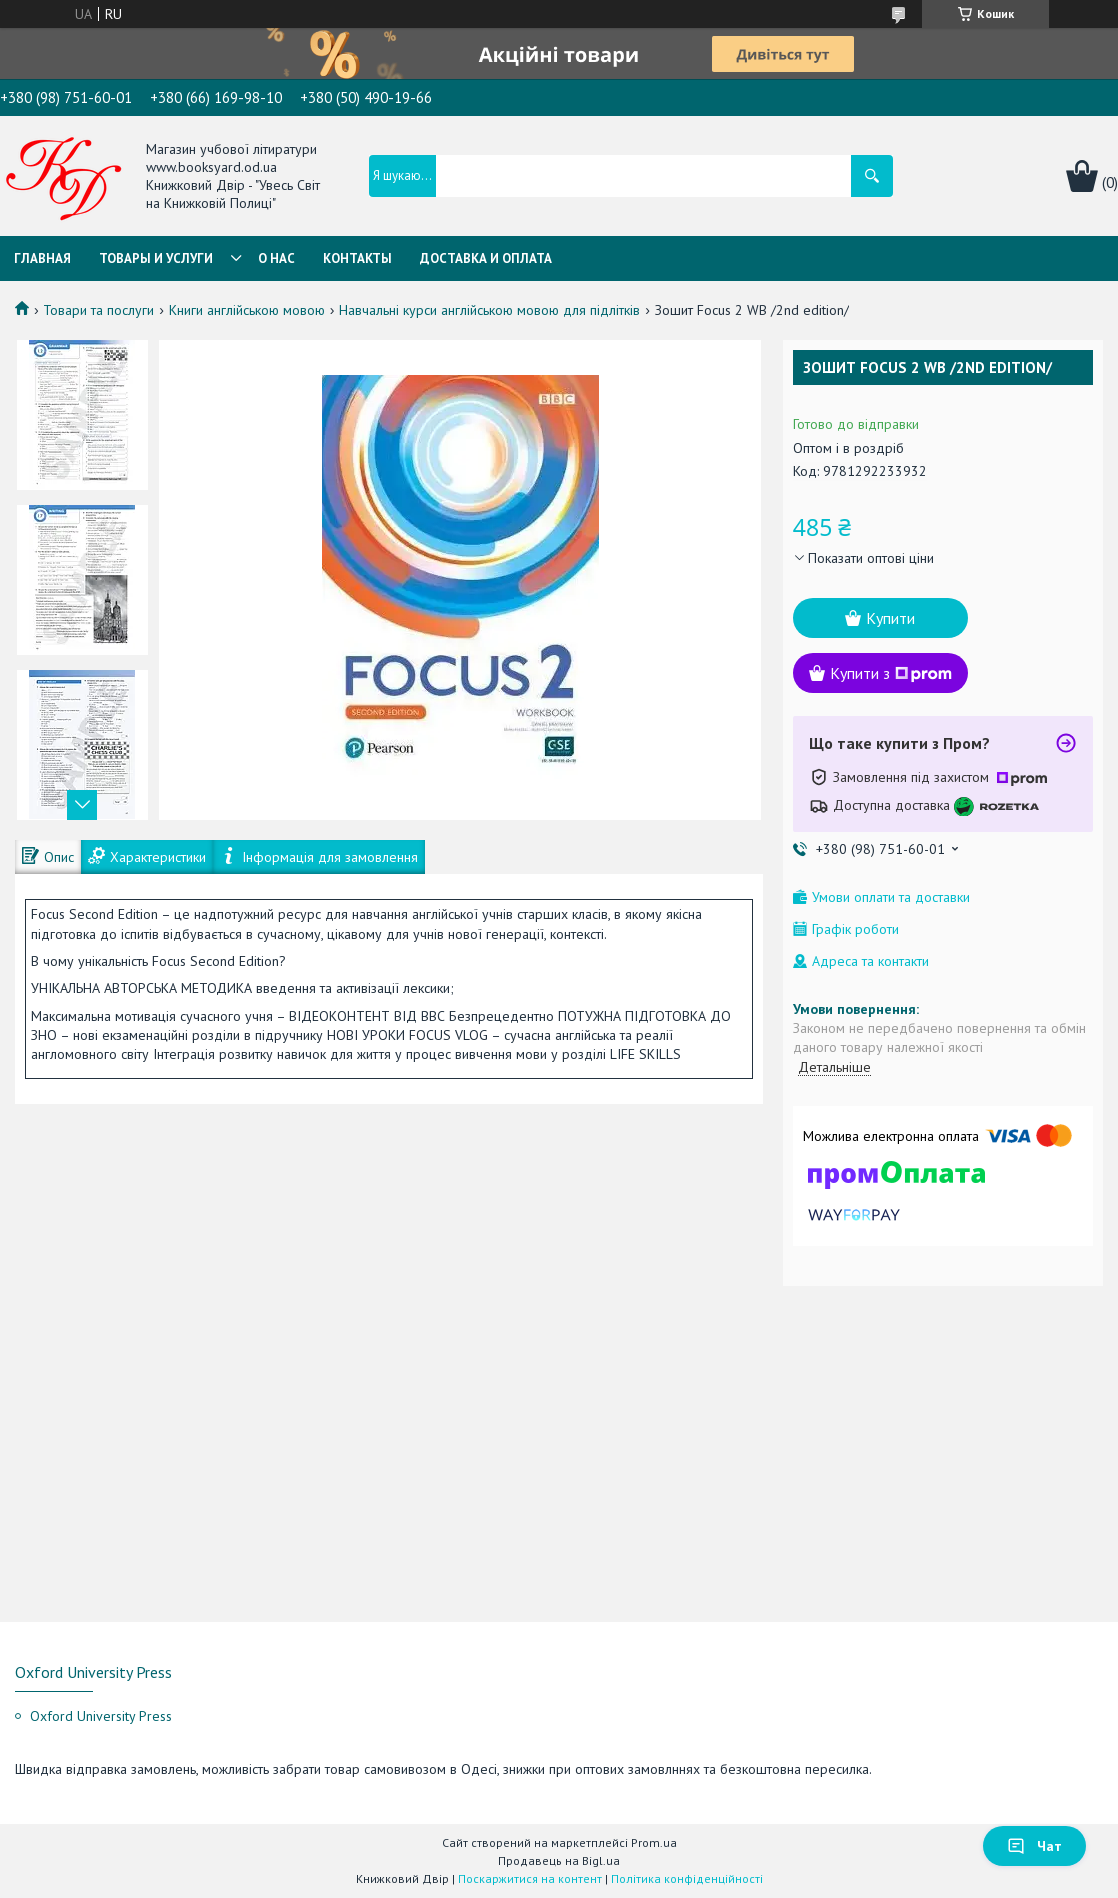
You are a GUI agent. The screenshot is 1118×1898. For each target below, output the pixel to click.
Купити (890, 618)
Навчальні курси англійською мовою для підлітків (489, 310)
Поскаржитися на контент (530, 1878)
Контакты (357, 258)
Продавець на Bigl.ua (559, 1860)
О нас (276, 258)
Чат (1034, 1846)
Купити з (891, 673)
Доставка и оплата (486, 258)
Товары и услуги (156, 258)
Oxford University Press (101, 1716)
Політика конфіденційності (687, 1878)
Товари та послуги (98, 310)
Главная (42, 258)
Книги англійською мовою (247, 310)
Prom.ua (654, 1842)
